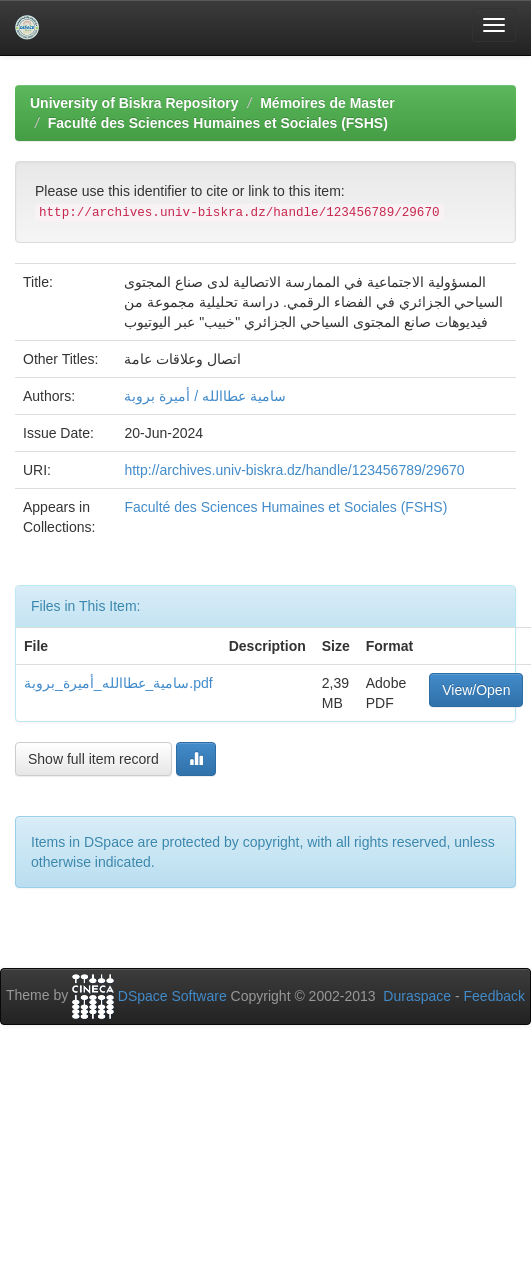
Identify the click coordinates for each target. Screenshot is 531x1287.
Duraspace (417, 996)
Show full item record (93, 759)
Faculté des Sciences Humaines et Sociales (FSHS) (218, 123)
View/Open (476, 690)
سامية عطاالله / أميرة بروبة (204, 396)
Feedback (494, 996)
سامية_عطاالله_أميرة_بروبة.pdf (118, 683)
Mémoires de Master (327, 103)
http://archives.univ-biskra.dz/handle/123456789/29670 (294, 470)
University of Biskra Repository (134, 103)
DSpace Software (172, 996)
